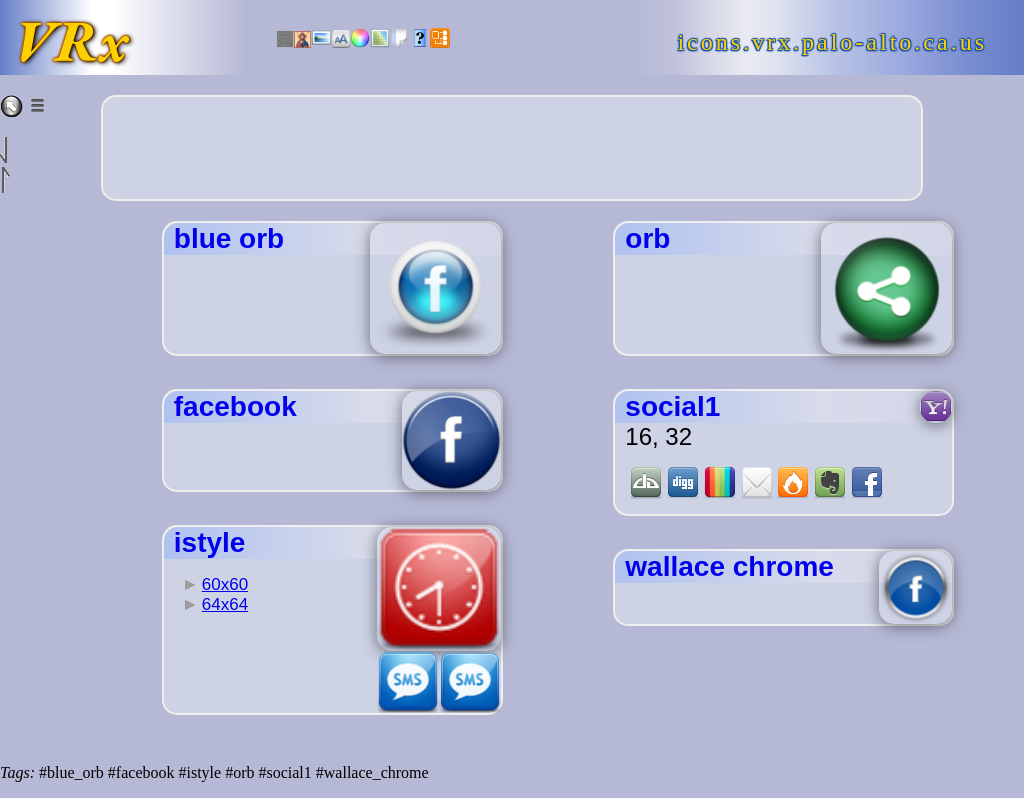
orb (647, 238)
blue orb (229, 238)
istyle (210, 542)
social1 (672, 406)
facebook (235, 406)
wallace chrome (729, 566)
